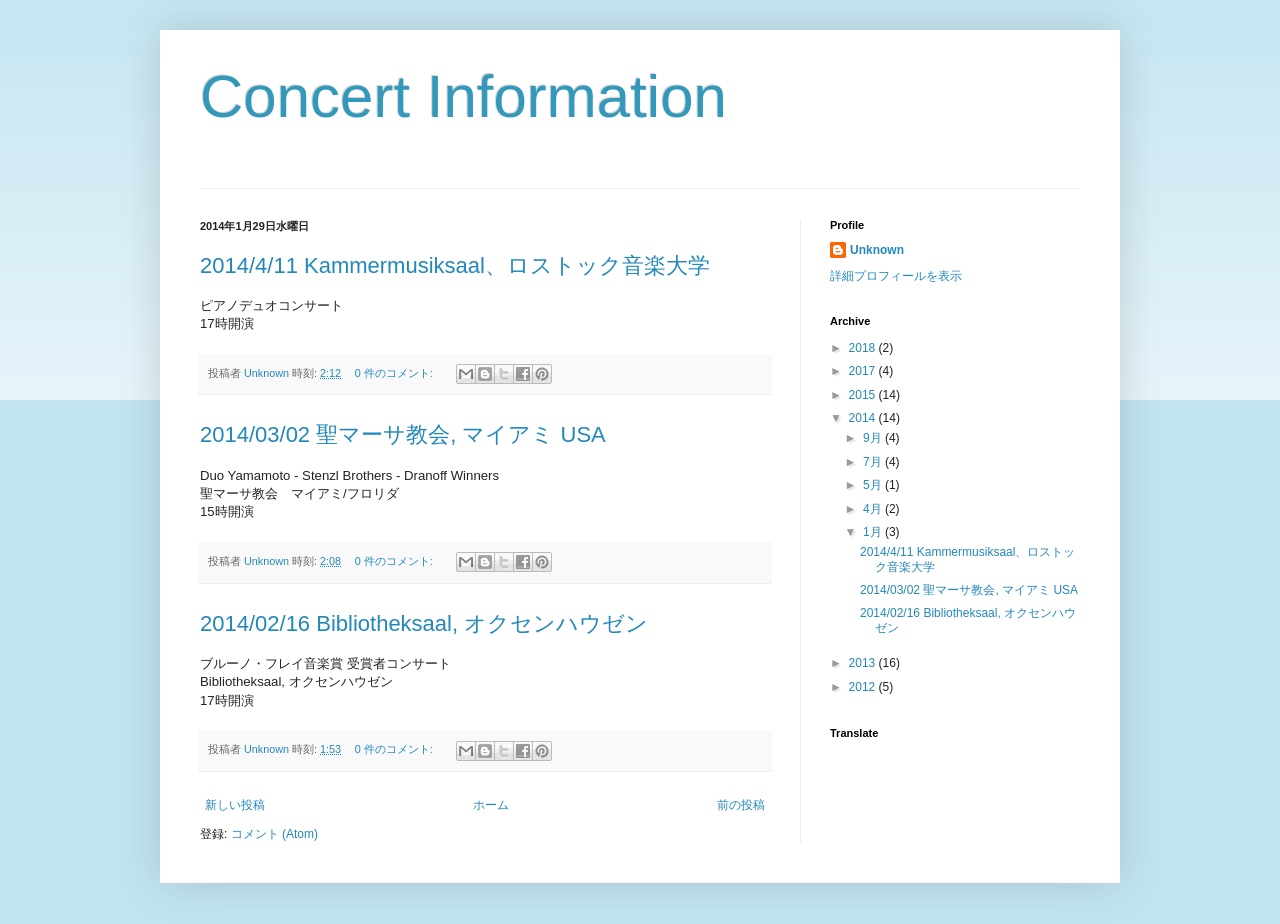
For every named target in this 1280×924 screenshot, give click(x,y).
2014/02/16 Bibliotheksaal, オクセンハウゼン (424, 623)
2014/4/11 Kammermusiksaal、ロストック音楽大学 (455, 265)
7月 (874, 462)
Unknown (877, 250)
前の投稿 (741, 805)
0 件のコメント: (395, 373)
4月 (874, 509)
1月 (874, 532)
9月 (874, 438)
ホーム (491, 805)
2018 (864, 348)
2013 (864, 663)
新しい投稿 (235, 805)
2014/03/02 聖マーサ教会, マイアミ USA (403, 434)
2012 (864, 687)
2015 (864, 395)
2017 (864, 371)
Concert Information (463, 96)
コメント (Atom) (274, 834)
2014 (864, 418)
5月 (874, 485)
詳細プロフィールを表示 (896, 276)
